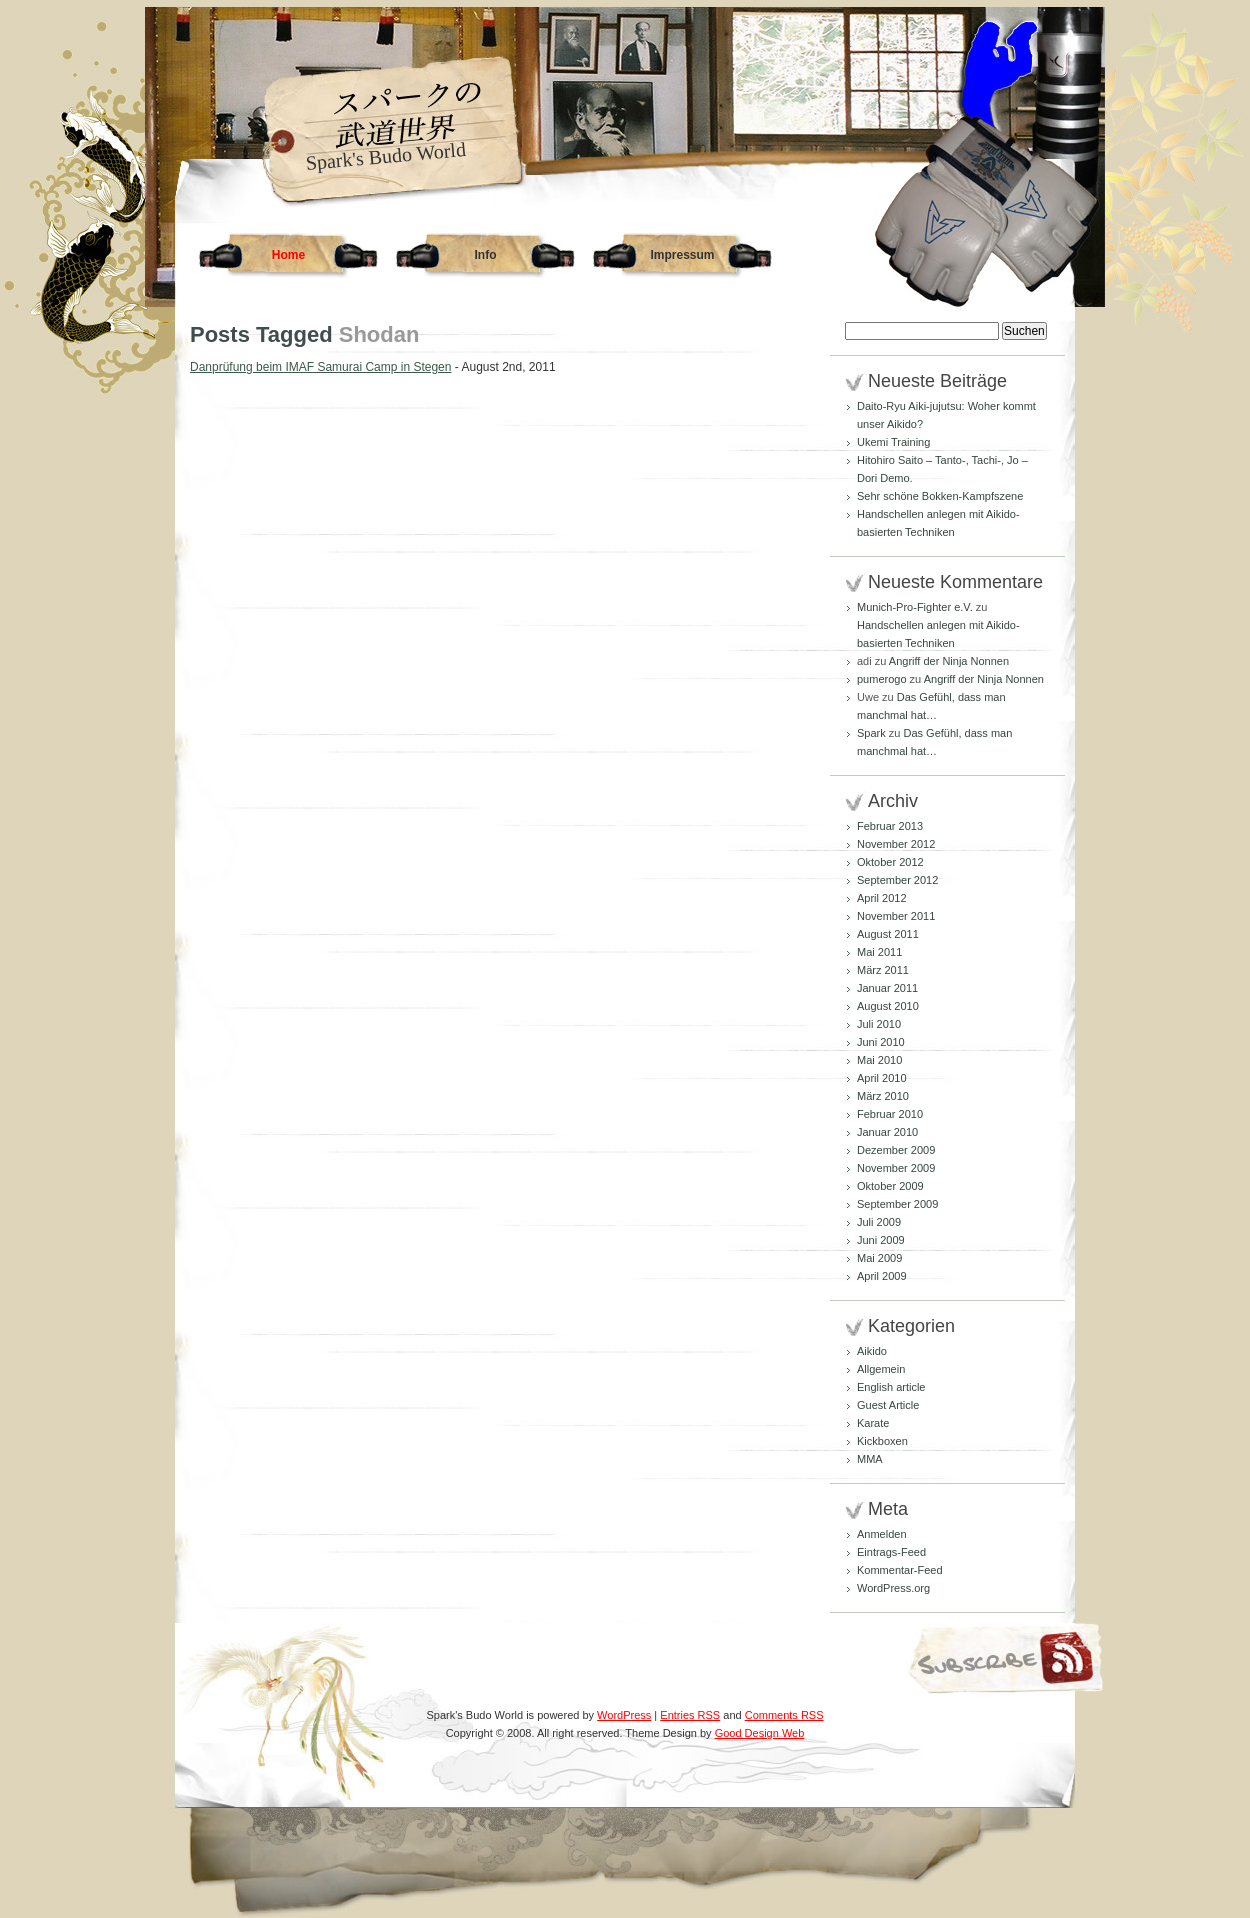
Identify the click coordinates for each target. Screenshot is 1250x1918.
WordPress (624, 1715)
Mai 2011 (879, 952)
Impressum (682, 255)
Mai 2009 (879, 1258)
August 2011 (888, 934)
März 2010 (883, 1096)
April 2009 (882, 1276)
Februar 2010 (890, 1114)
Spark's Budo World (386, 156)
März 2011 (883, 970)
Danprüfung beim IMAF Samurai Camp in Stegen (320, 367)
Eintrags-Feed (891, 1552)
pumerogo (882, 679)
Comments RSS (784, 1715)
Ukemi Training (893, 442)
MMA (870, 1459)
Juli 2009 (879, 1222)
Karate (873, 1423)
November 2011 (896, 916)
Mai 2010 (879, 1060)
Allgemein (881, 1369)
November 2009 (896, 1168)
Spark (871, 733)
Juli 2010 (879, 1024)
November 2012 (896, 844)
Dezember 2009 (896, 1150)
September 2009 (897, 1204)
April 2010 (882, 1078)
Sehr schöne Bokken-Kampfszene (940, 496)
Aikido (872, 1351)
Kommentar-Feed (900, 1570)
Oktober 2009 (890, 1186)
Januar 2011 (887, 988)
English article (891, 1387)
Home (288, 255)
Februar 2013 (890, 826)
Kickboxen (882, 1441)
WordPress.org (893, 1588)
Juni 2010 (881, 1042)
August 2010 (888, 1006)
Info (486, 255)
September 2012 (897, 880)
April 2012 (882, 898)
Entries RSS (690, 1715)
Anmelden (882, 1534)
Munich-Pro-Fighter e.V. (915, 607)
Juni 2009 (881, 1240)
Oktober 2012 (890, 862)
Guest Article (888, 1405)
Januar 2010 (887, 1132)
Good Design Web (760, 1733)
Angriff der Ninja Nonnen (949, 661)
